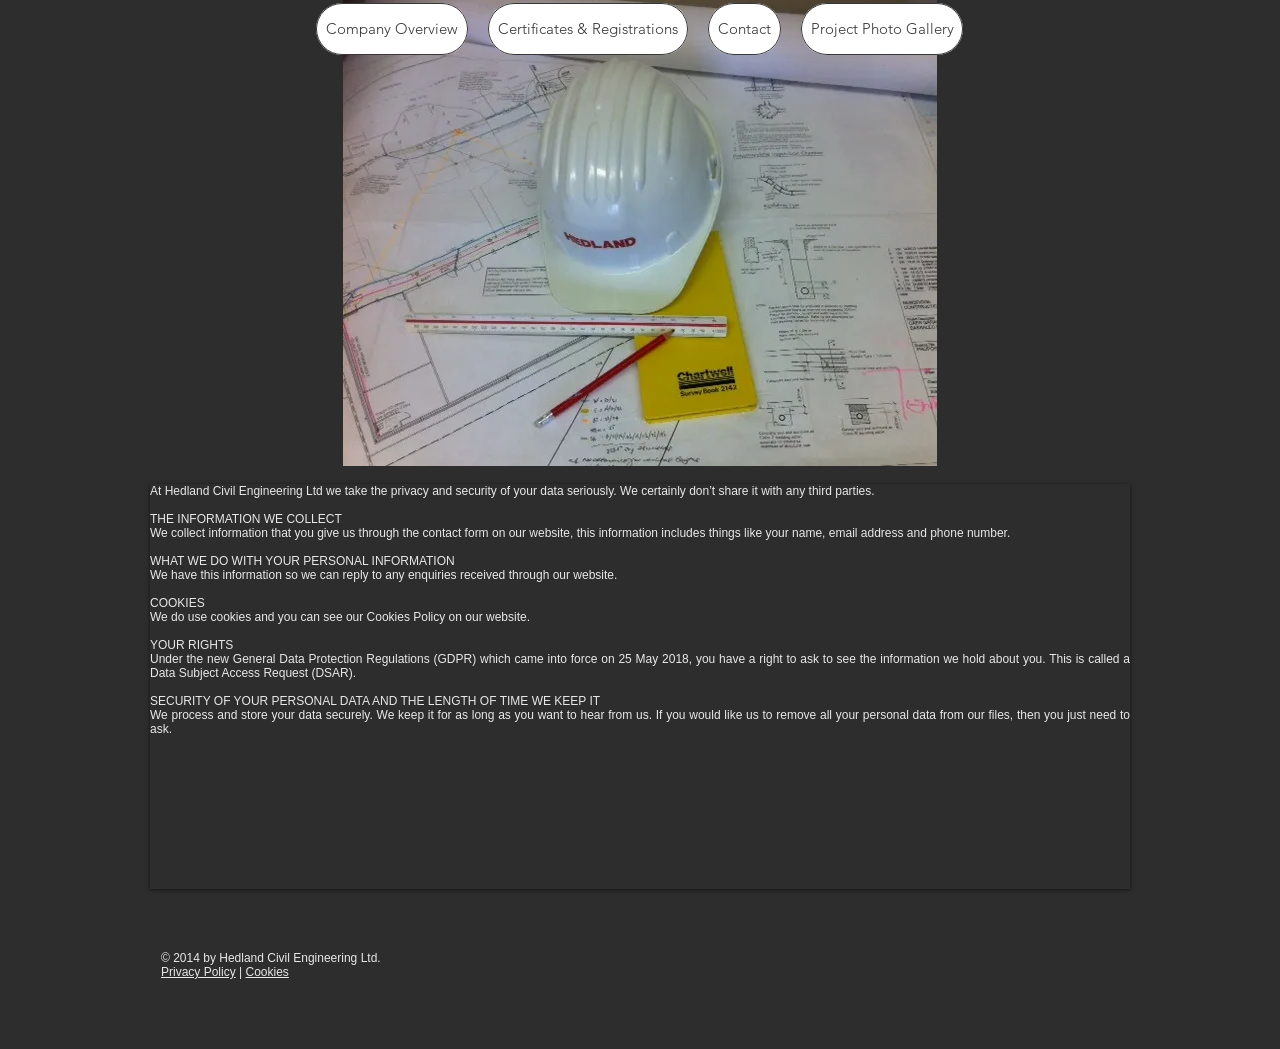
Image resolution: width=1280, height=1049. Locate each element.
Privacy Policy (198, 972)
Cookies (266, 972)
